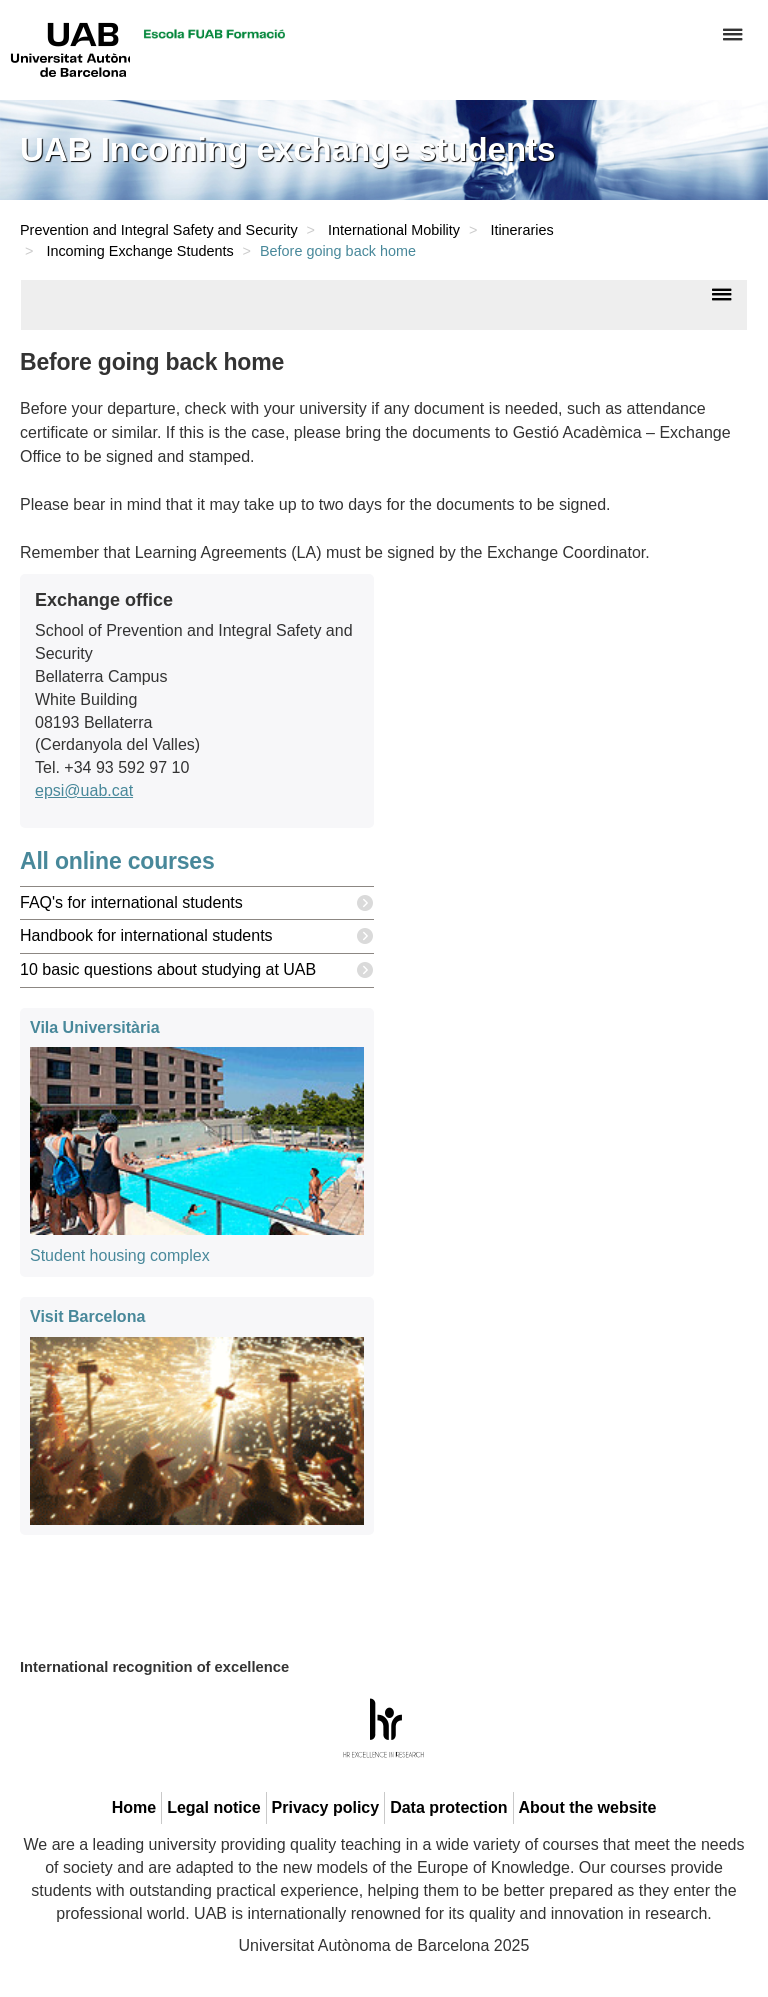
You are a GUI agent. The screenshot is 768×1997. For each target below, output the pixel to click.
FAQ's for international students (197, 903)
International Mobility (394, 230)
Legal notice (213, 1807)
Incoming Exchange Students (139, 251)
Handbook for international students (197, 936)
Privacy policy (326, 1807)
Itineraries (521, 230)
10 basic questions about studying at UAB (197, 970)
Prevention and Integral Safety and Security (159, 230)
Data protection (448, 1807)
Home (134, 1807)
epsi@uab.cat (84, 790)
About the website (588, 1807)
